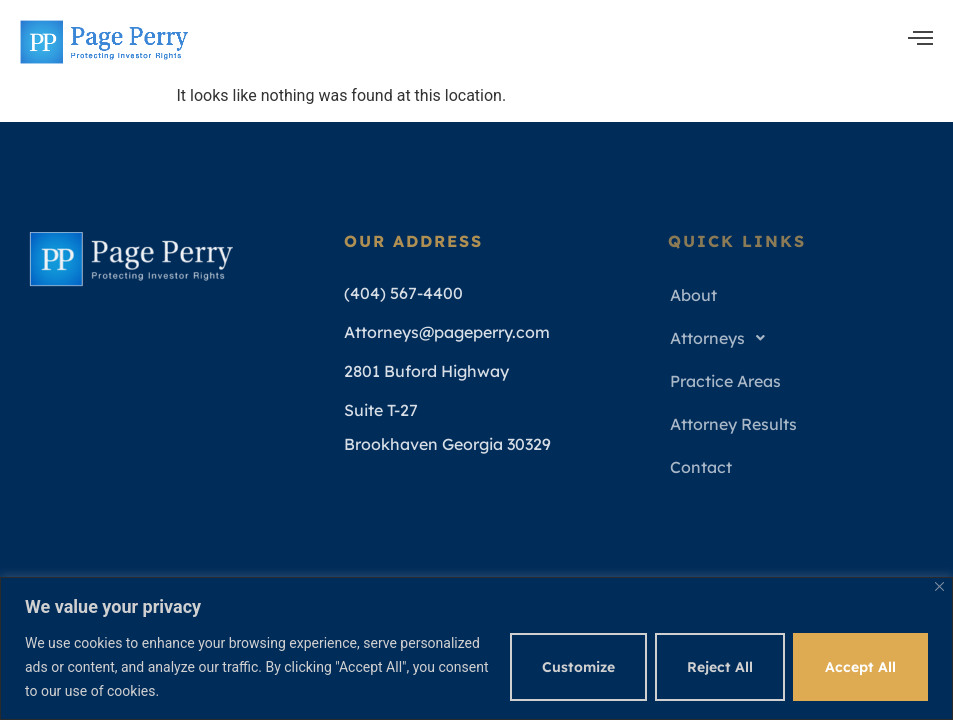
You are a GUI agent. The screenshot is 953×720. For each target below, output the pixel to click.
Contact (701, 467)
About (693, 295)
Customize (578, 667)
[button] (799, 338)
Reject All (720, 667)
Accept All (860, 667)
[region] (476, 648)
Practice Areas (725, 381)
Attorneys (723, 338)
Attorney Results (733, 424)
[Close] (939, 586)
